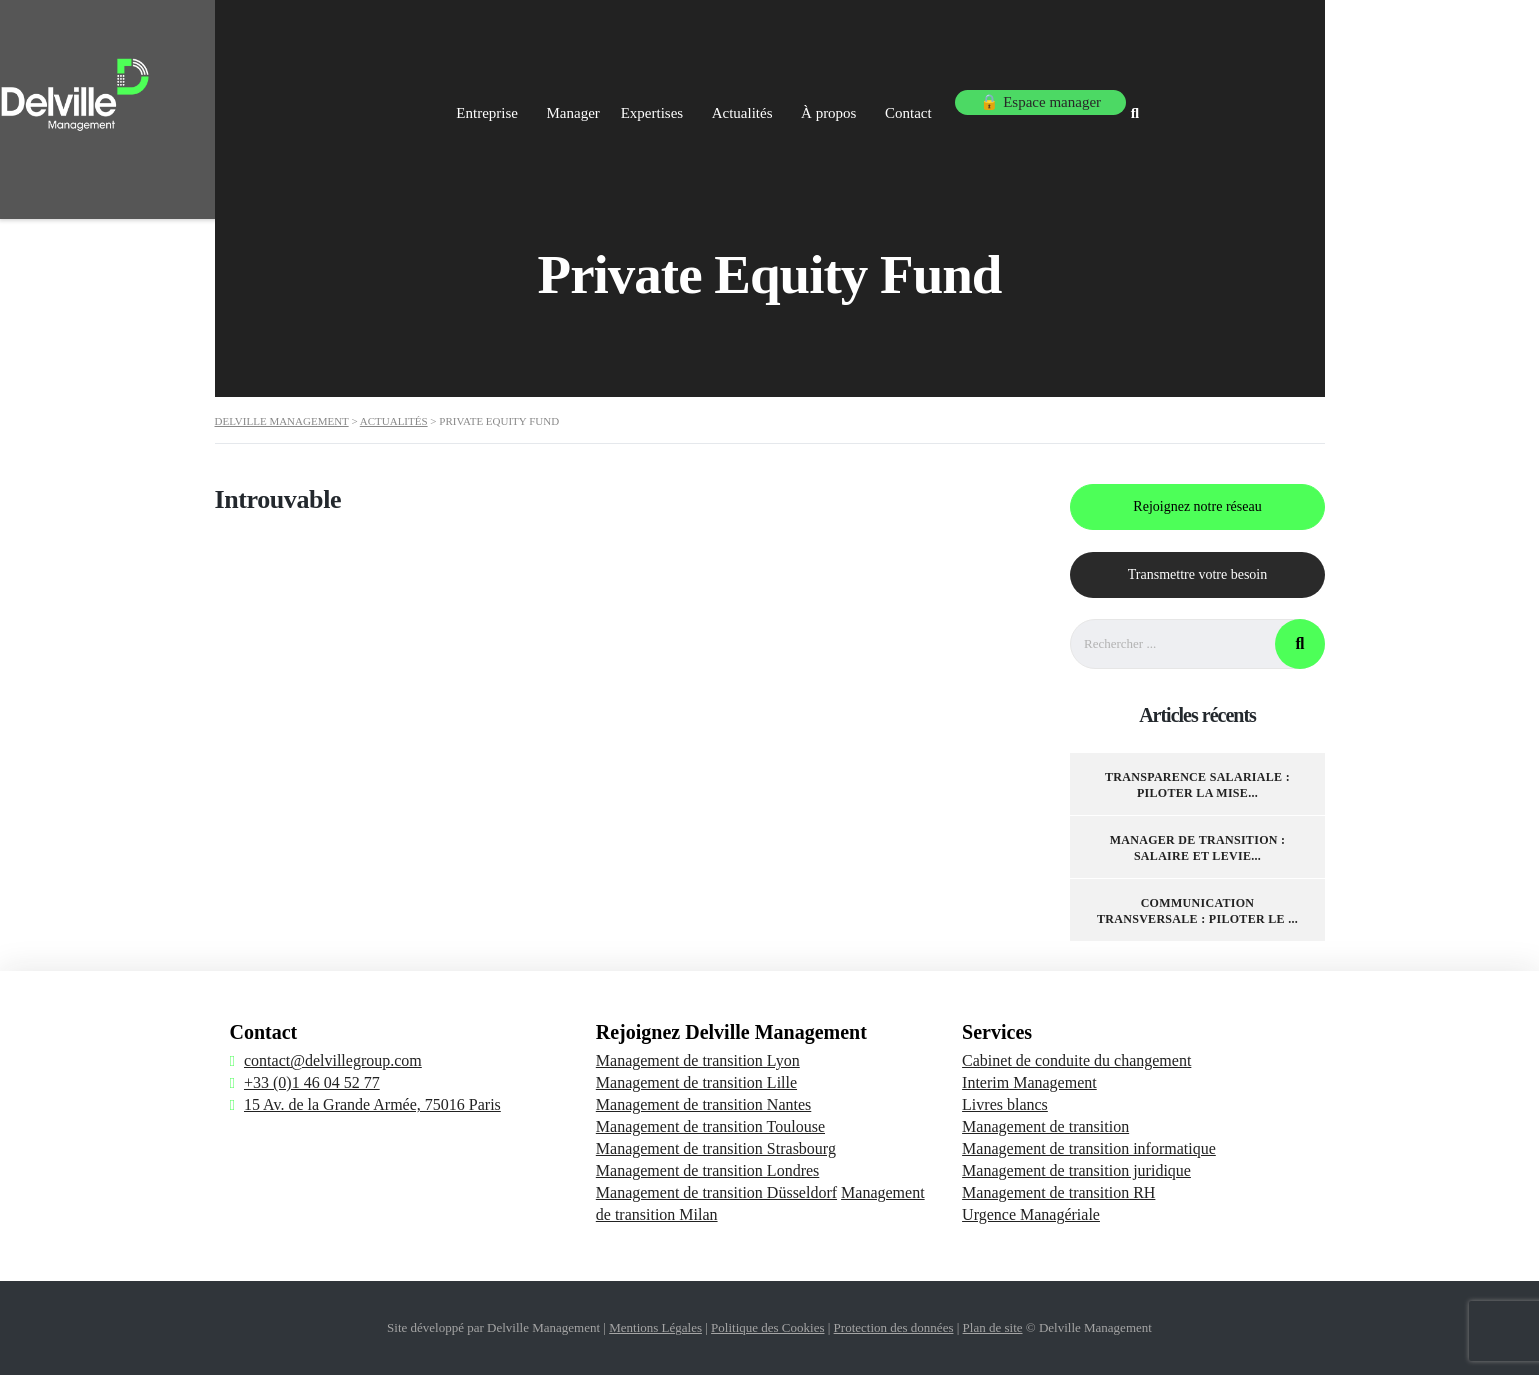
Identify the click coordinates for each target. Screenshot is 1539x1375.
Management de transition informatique (1089, 1148)
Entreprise (591, 98)
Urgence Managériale (1031, 1214)
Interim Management (1029, 1082)
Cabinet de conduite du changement (1076, 1060)
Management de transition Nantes (704, 1104)
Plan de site (993, 1327)
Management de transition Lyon (698, 1060)
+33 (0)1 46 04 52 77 (312, 1082)
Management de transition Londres (708, 1170)
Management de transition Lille (696, 1082)
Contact (1077, 98)
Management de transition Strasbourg (716, 1148)
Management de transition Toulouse (710, 1126)
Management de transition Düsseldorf (716, 1192)
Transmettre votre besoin (1196, 574)
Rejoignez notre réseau (1197, 506)
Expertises (786, 98)
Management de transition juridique (1076, 1170)
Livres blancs (1005, 1104)
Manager (688, 98)
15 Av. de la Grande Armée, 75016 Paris (372, 1104)
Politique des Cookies (767, 1327)
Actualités (888, 98)
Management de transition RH (1058, 1192)
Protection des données (894, 1327)
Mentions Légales (655, 1327)
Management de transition (1045, 1126)
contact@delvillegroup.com (333, 1060)
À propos (985, 98)
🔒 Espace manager (1206, 98)
